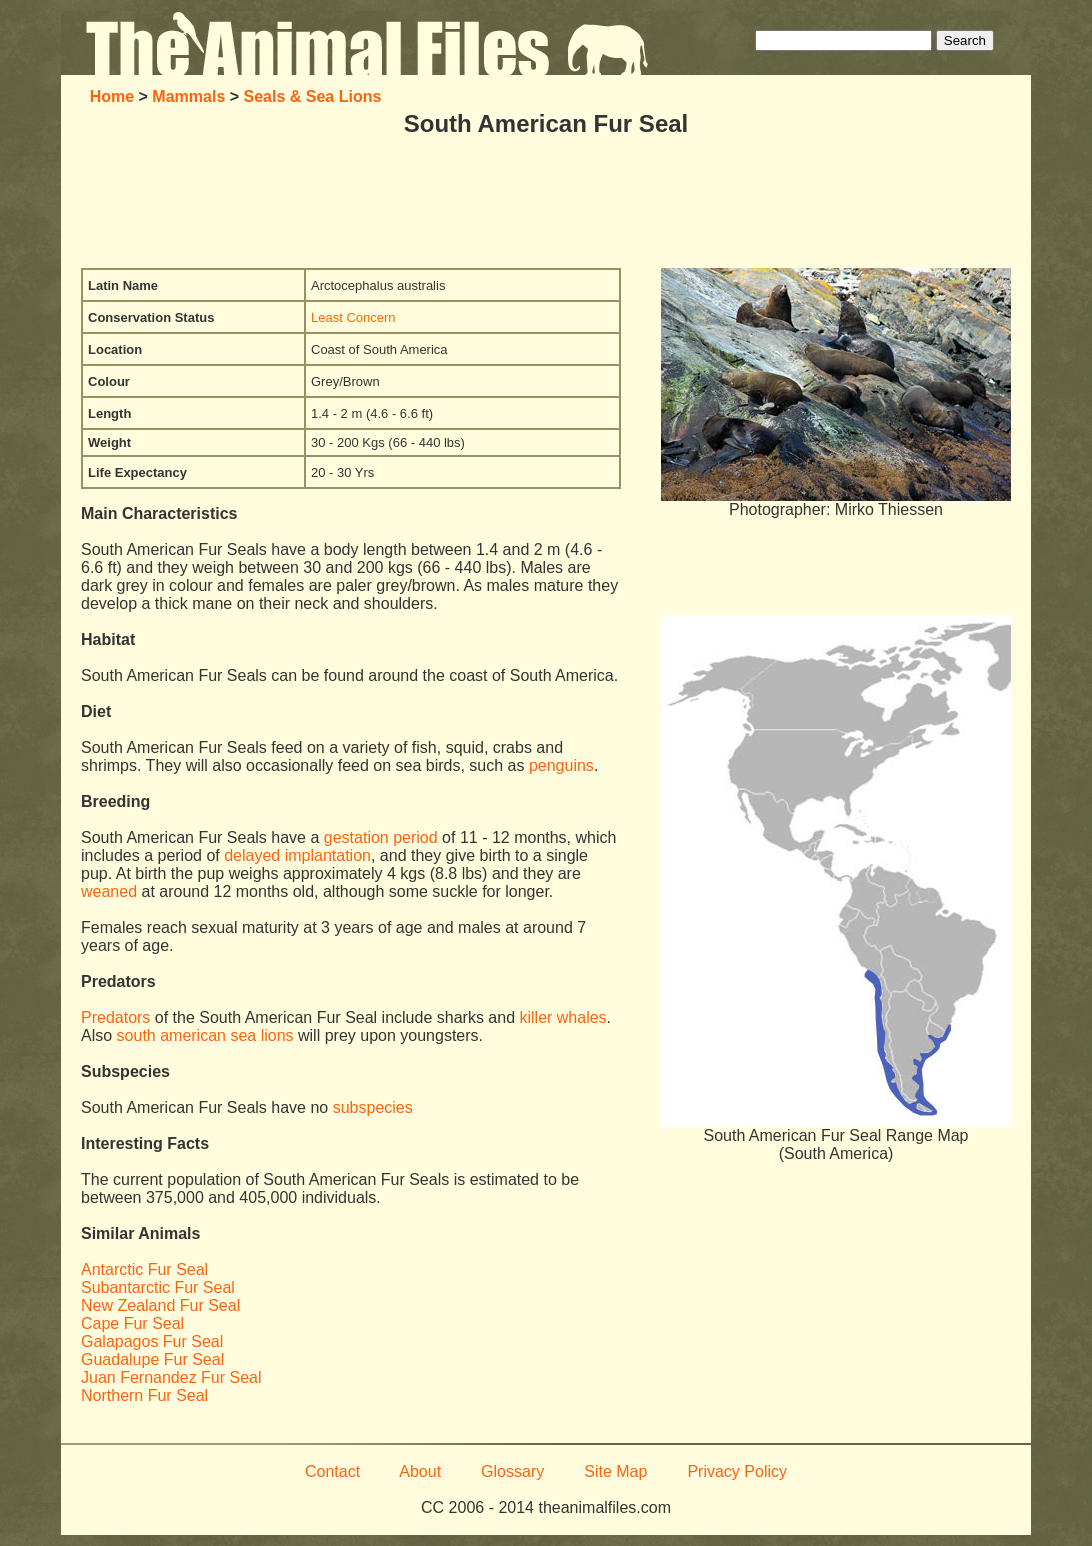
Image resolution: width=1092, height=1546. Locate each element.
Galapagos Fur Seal (152, 1341)
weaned (109, 891)
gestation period (381, 837)
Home (112, 96)
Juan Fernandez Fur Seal (171, 1377)
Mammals (188, 96)
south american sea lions (205, 1035)
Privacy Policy (737, 1471)
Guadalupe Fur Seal (152, 1359)
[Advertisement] (546, 203)
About (420, 1471)
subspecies (373, 1107)
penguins (561, 765)
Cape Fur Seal (132, 1323)
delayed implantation (297, 855)
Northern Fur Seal (144, 1395)
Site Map (615, 1471)
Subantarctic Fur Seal (158, 1287)
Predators (115, 1017)
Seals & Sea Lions (313, 96)
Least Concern (353, 317)
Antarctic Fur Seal (144, 1269)
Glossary (512, 1471)
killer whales (562, 1017)
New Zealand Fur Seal (160, 1305)
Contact (332, 1471)
